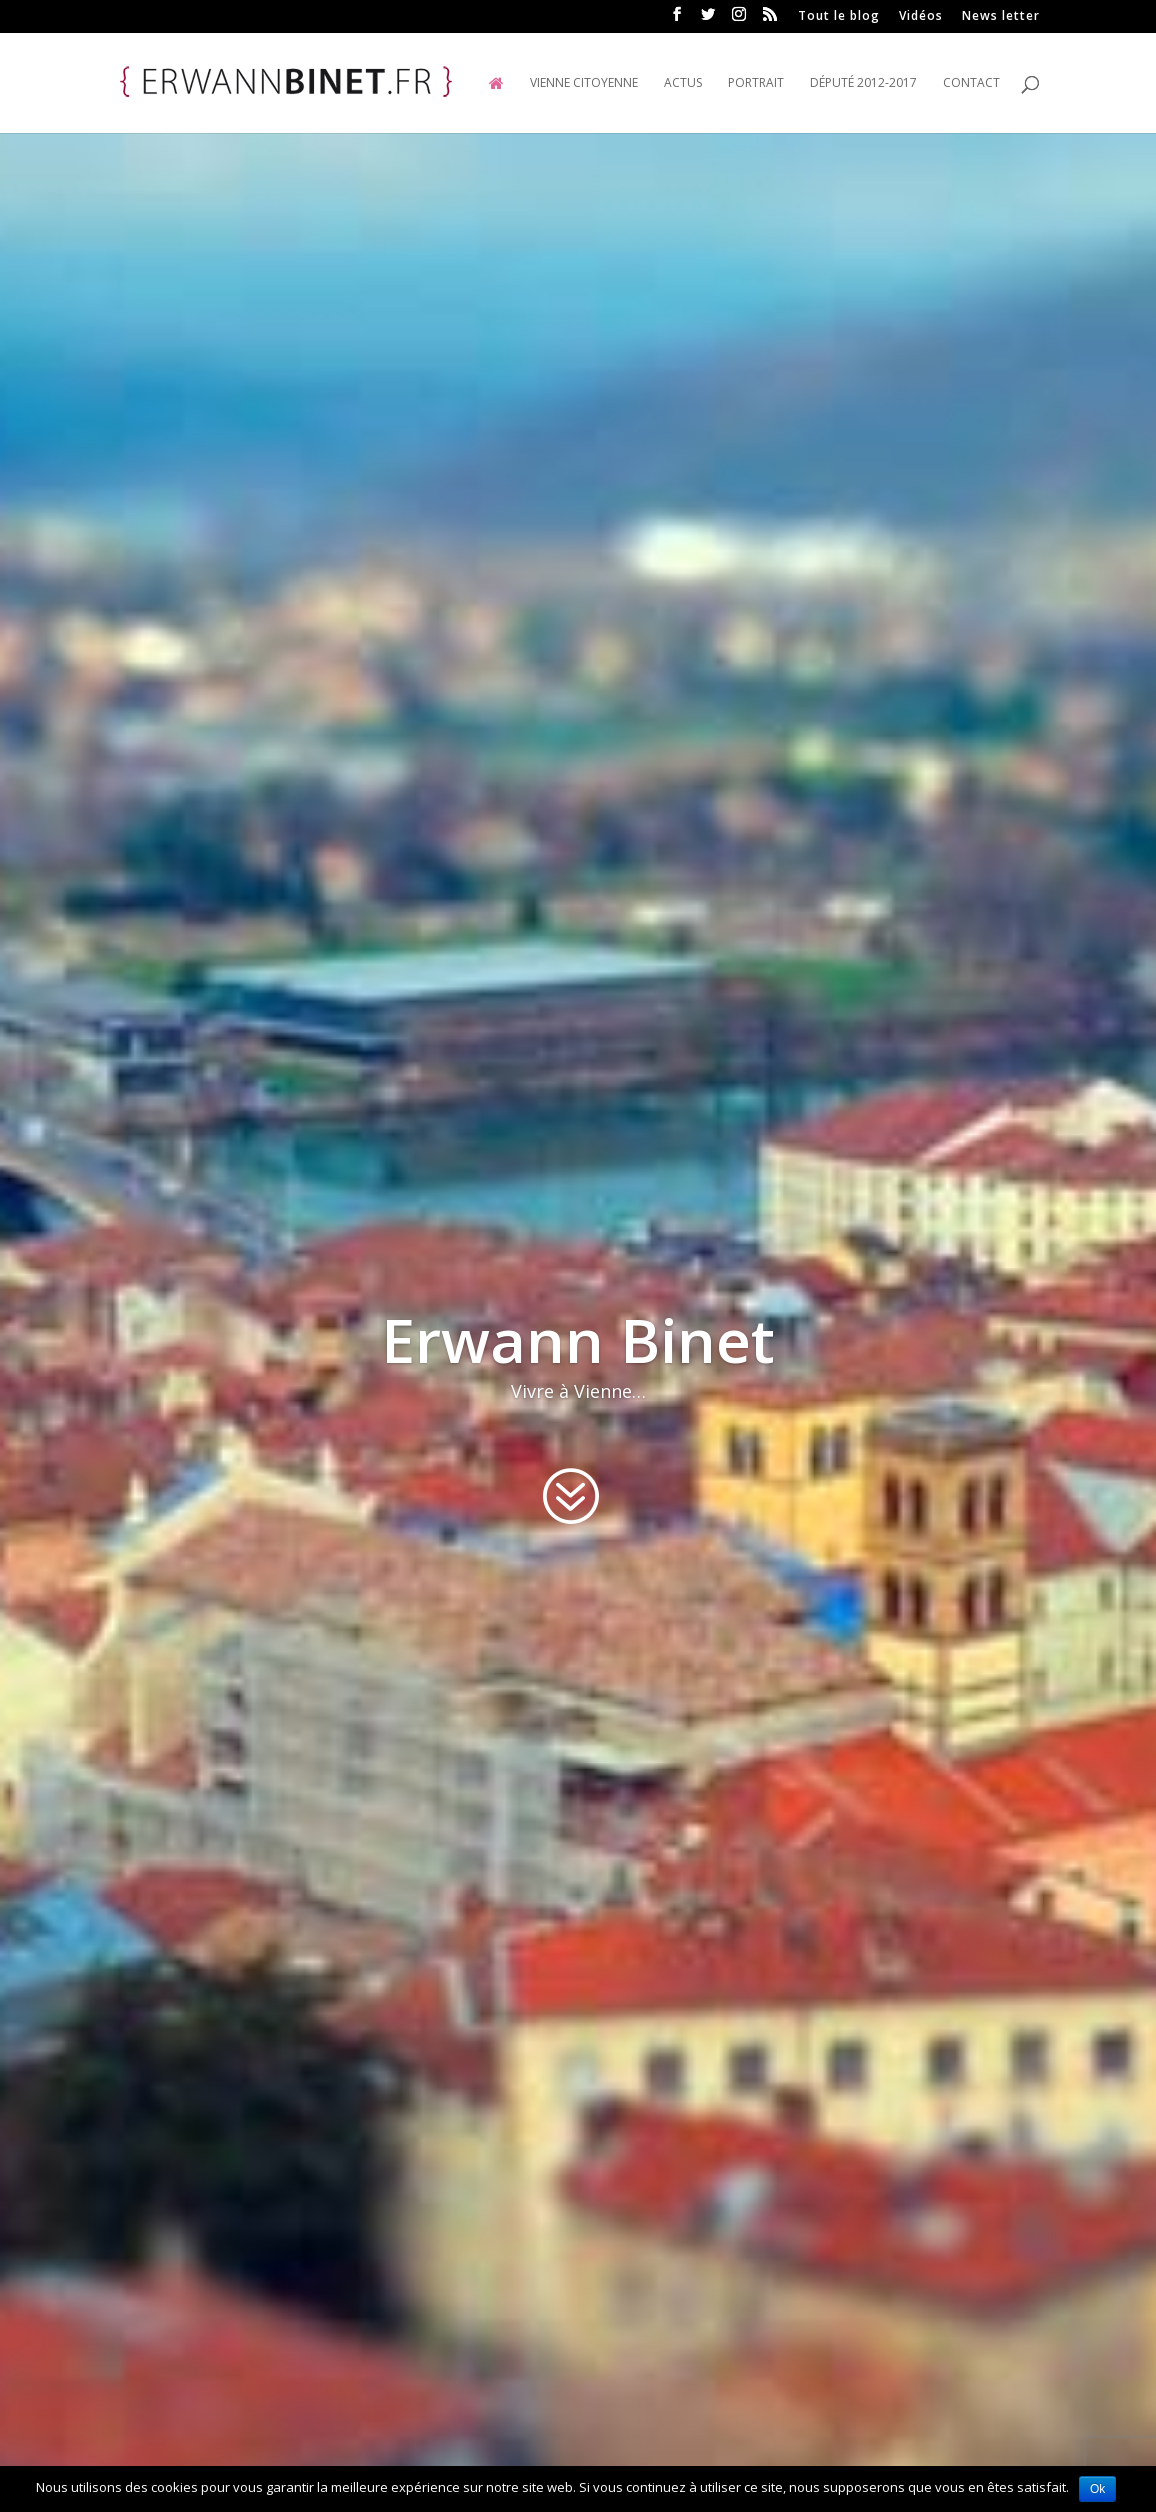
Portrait (756, 83)
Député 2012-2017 (863, 83)
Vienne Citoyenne (584, 83)
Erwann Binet (578, 1341)
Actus (683, 83)
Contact (971, 83)
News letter (1001, 17)
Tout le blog (839, 17)
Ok (1097, 2489)
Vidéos (921, 17)
